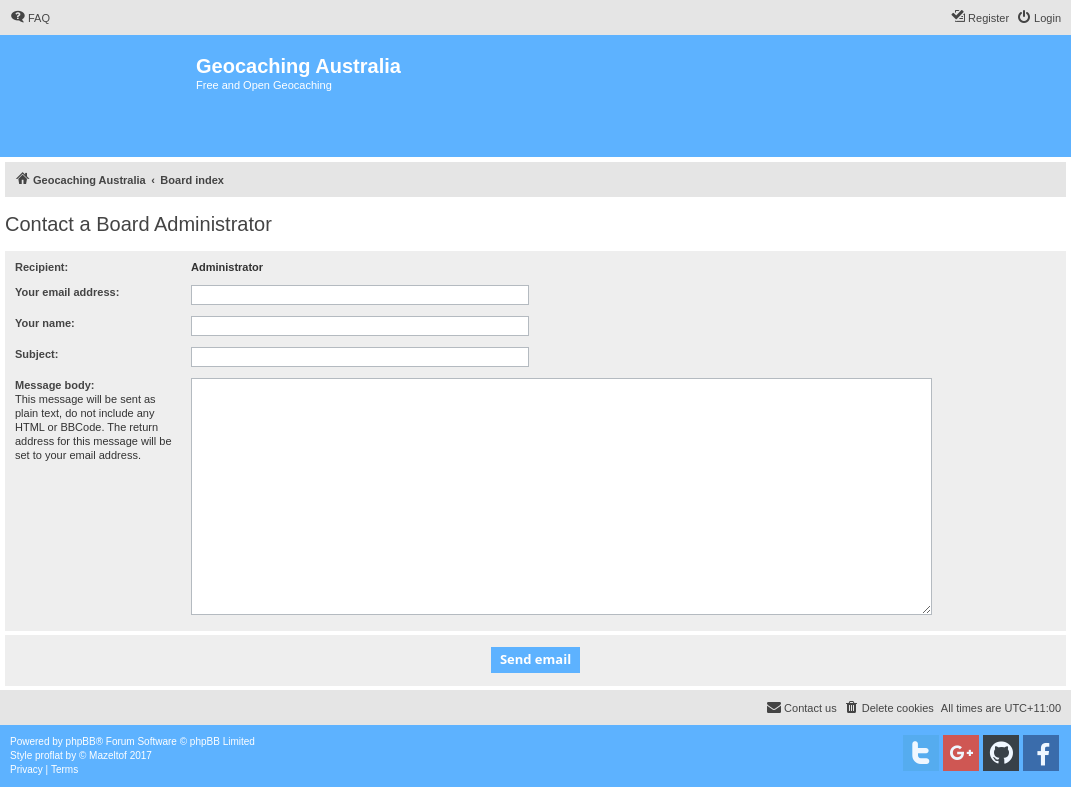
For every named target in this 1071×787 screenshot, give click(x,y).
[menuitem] (30, 18)
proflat (49, 755)
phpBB (81, 741)
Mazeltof (108, 755)
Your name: (45, 323)
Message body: (54, 385)
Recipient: (41, 267)
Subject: (36, 354)
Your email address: (67, 292)
